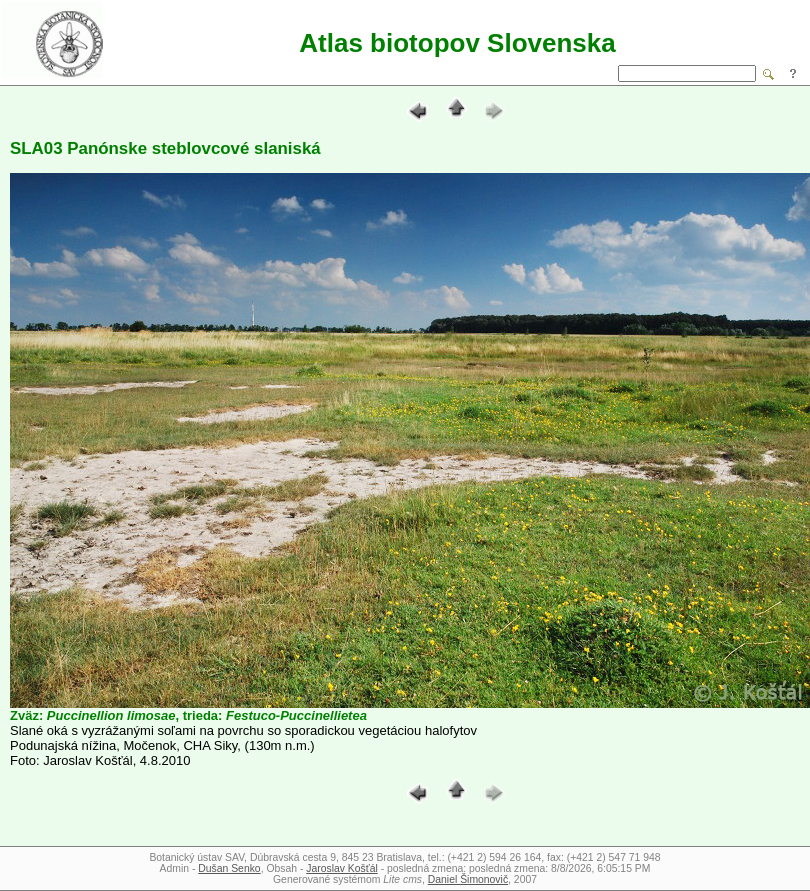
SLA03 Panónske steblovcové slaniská (165, 148)
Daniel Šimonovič (468, 879)
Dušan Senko (229, 868)
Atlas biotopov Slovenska (457, 43)
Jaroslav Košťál (341, 868)
